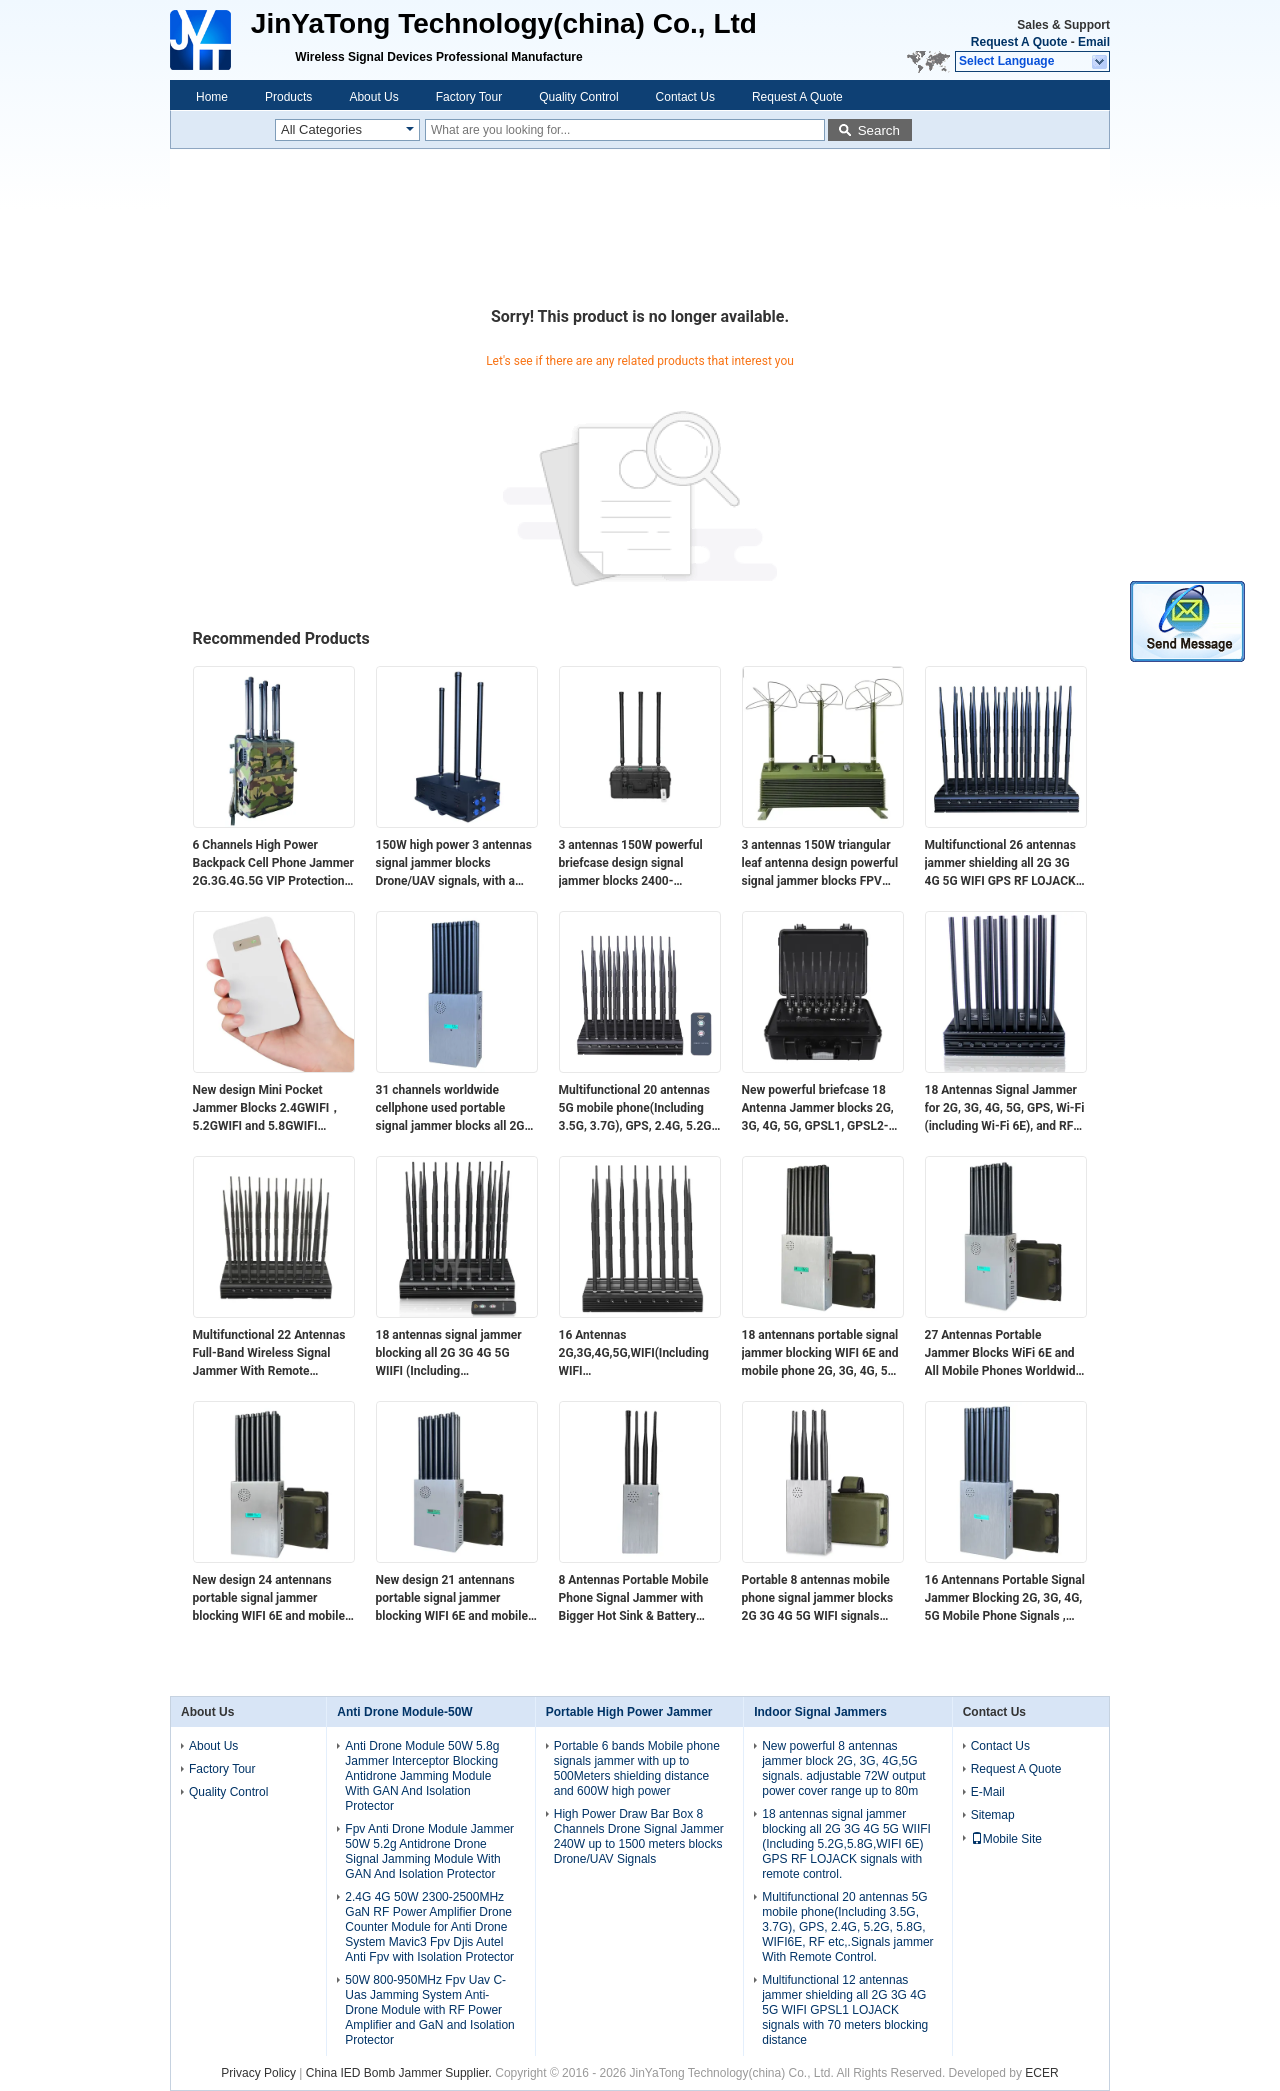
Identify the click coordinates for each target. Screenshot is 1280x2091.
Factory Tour (469, 97)
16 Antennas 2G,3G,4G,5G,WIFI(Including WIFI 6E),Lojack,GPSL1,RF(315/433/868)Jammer (640, 1354)
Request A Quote (1019, 42)
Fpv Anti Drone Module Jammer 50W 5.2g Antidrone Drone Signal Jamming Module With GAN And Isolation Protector (429, 1851)
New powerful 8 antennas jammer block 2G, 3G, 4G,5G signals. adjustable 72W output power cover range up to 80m (843, 1768)
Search (879, 130)
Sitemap (993, 1815)
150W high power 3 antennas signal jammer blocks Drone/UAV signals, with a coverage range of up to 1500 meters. (455, 864)
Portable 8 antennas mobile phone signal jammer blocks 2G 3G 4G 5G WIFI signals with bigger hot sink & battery (821, 1599)
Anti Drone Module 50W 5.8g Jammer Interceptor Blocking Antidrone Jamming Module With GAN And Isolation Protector (422, 1776)
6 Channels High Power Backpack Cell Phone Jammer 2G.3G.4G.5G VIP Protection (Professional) (273, 864)
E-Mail (988, 1792)
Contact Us (685, 97)
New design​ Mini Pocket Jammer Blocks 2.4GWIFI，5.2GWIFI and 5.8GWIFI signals (267, 1109)
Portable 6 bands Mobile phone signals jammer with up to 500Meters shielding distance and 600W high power (637, 1768)
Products (288, 97)
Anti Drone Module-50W (404, 1712)
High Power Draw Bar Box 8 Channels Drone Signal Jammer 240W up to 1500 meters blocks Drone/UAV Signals (639, 1836)
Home (212, 97)
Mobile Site (1006, 1839)
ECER (1041, 2073)
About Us (373, 97)
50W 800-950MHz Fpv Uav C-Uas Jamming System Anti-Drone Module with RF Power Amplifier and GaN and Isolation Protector (429, 2010)
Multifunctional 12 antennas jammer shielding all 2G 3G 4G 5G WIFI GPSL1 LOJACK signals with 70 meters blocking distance (845, 2010)
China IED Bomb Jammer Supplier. (400, 2073)
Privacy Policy (258, 2073)
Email (1094, 42)
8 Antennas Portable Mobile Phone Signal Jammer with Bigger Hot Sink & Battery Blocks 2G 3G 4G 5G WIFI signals (634, 1599)
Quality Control (578, 97)
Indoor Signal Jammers (820, 1712)
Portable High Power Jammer (629, 1712)
